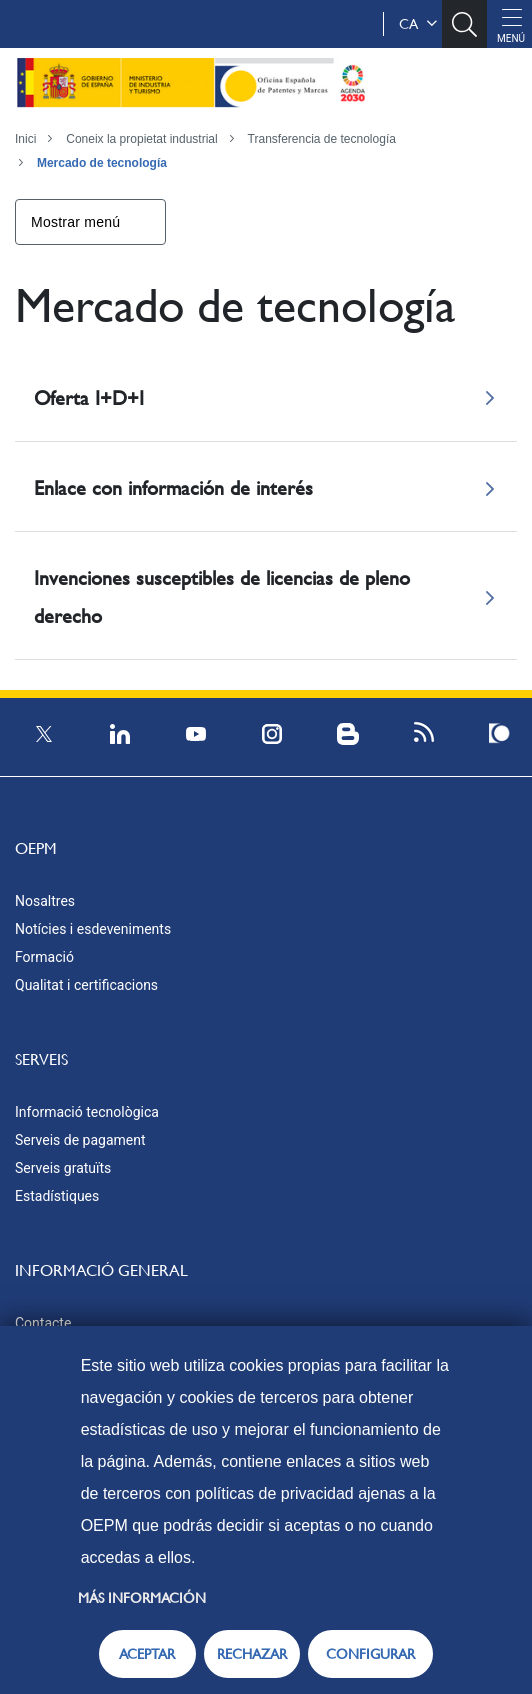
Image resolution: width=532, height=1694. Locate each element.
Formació (44, 957)
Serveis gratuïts (63, 1168)
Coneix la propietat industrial (141, 139)
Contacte (43, 1323)
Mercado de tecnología (102, 163)
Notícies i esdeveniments (93, 929)
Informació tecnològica (87, 1112)
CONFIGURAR (370, 1654)
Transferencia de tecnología (322, 139)
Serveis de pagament (80, 1140)
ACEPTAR (147, 1654)
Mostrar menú (75, 222)
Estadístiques (57, 1196)
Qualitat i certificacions (86, 985)
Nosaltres (45, 901)
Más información (142, 1598)
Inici (25, 139)
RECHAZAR (252, 1654)
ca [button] (418, 24)
